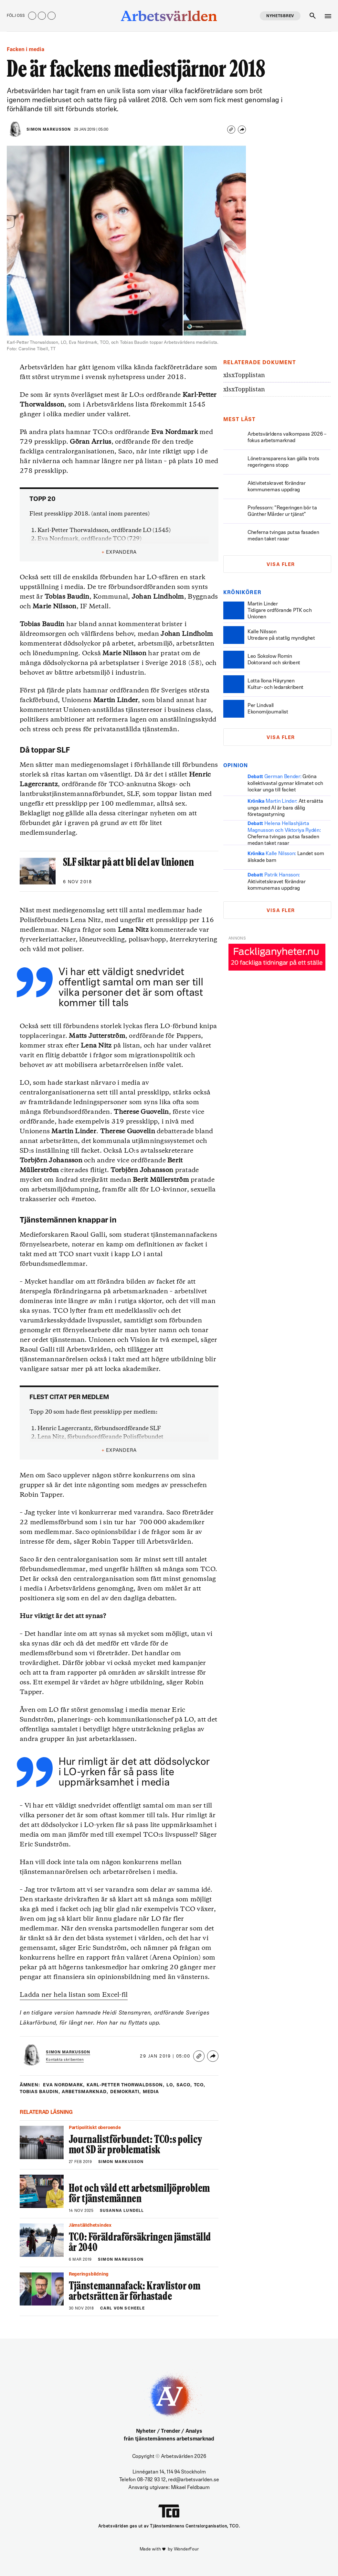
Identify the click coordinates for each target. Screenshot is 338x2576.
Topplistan (244, 375)
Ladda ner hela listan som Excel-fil (74, 1995)
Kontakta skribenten (65, 2060)
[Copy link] (231, 129)
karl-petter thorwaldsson (126, 2085)
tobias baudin (40, 2092)
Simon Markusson (48, 130)
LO (170, 2085)
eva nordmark (64, 2085)
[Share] (242, 129)
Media (152, 2092)
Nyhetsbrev (280, 16)
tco (200, 2085)
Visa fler (281, 564)
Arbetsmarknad (86, 2092)
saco (184, 2085)
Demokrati (126, 2092)
